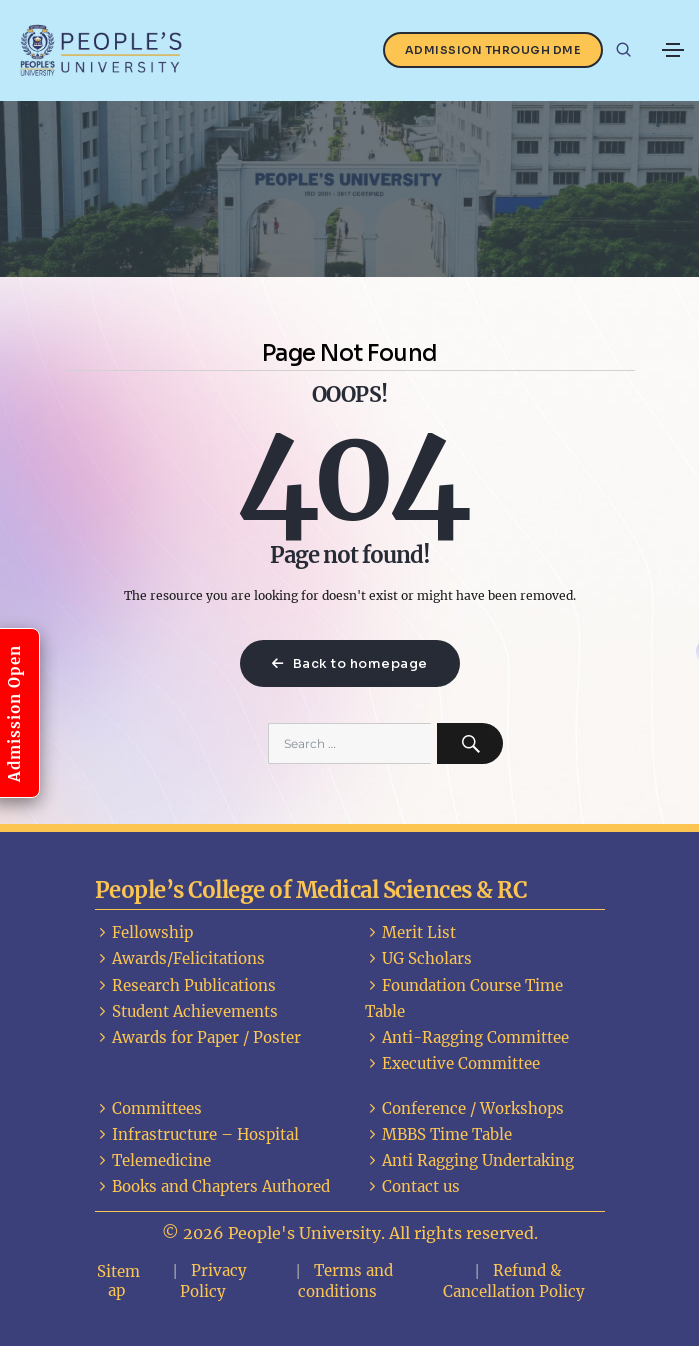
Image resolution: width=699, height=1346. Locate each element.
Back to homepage (350, 663)
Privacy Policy (213, 1280)
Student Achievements (186, 1011)
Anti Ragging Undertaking (469, 1160)
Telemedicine (153, 1160)
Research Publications (185, 985)
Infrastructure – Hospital (197, 1134)
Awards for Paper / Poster (198, 1037)
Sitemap (118, 1281)
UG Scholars (418, 958)
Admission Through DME (493, 50)
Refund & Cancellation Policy (514, 1280)
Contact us (412, 1186)
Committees (148, 1108)
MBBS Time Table (438, 1134)
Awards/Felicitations (180, 958)
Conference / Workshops (464, 1108)
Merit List (410, 932)
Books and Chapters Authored (212, 1186)
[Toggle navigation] (673, 50)
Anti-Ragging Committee (467, 1037)
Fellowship (144, 932)
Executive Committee (452, 1063)
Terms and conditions (345, 1280)
